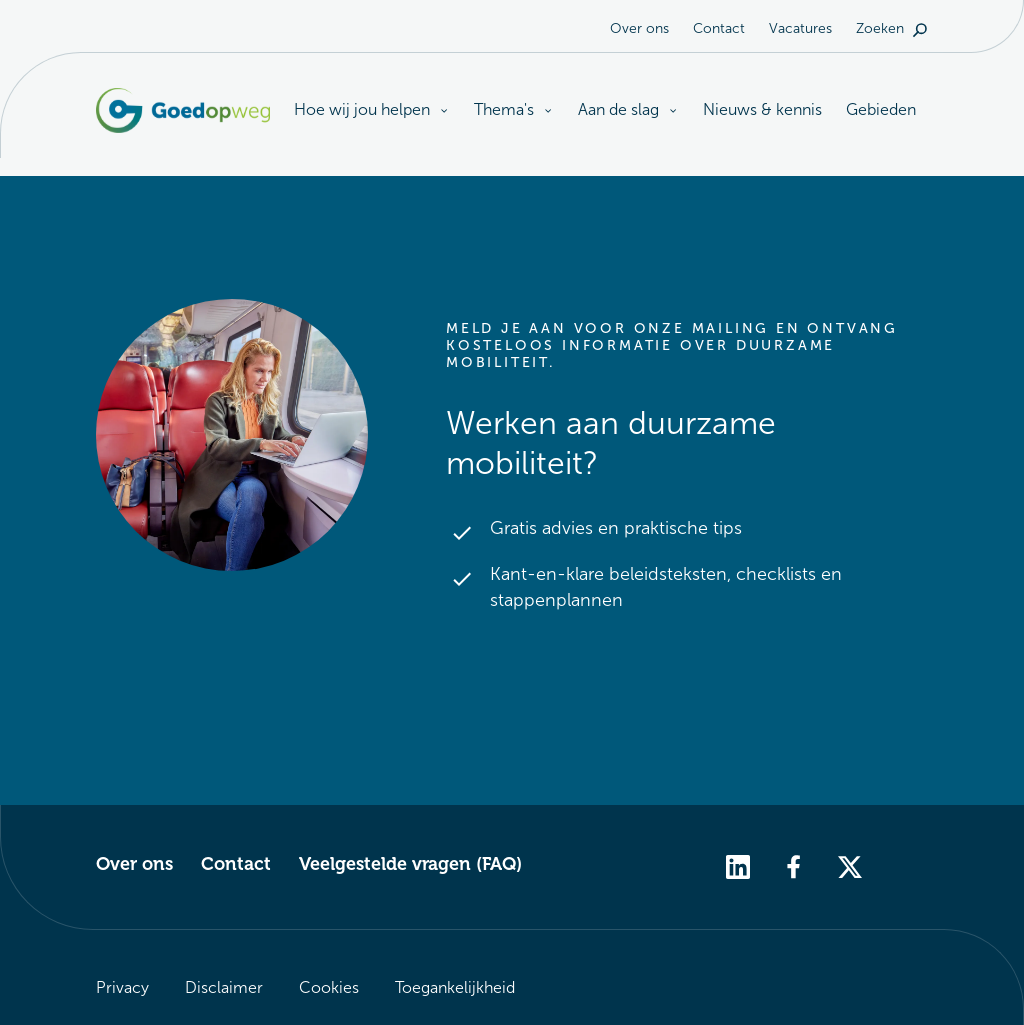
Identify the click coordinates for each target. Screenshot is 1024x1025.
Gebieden (881, 109)
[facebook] (794, 865)
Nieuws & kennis (762, 109)
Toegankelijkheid (455, 987)
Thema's (514, 109)
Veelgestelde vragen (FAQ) (410, 864)
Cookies (329, 987)
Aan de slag (628, 109)
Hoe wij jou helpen (372, 111)
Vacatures (800, 28)
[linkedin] (738, 865)
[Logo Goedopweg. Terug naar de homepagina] (183, 110)
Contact (719, 28)
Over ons (639, 28)
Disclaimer (224, 987)
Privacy (122, 987)
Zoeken (892, 28)
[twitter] (850, 865)
